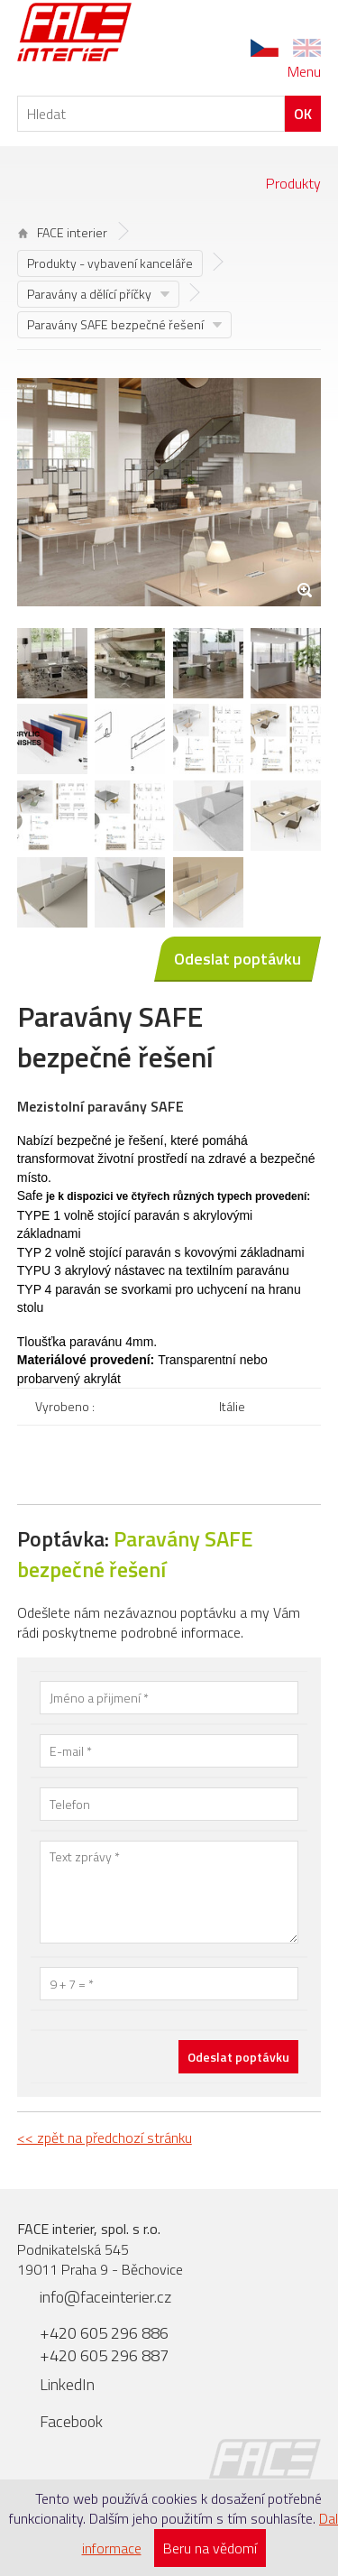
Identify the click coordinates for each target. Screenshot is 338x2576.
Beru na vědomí (210, 2548)
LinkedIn (67, 2384)
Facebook (71, 2421)
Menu (304, 71)
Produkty (293, 183)
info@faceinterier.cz (105, 2296)
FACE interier (62, 232)
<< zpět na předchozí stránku (104, 2137)
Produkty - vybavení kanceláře (110, 263)
